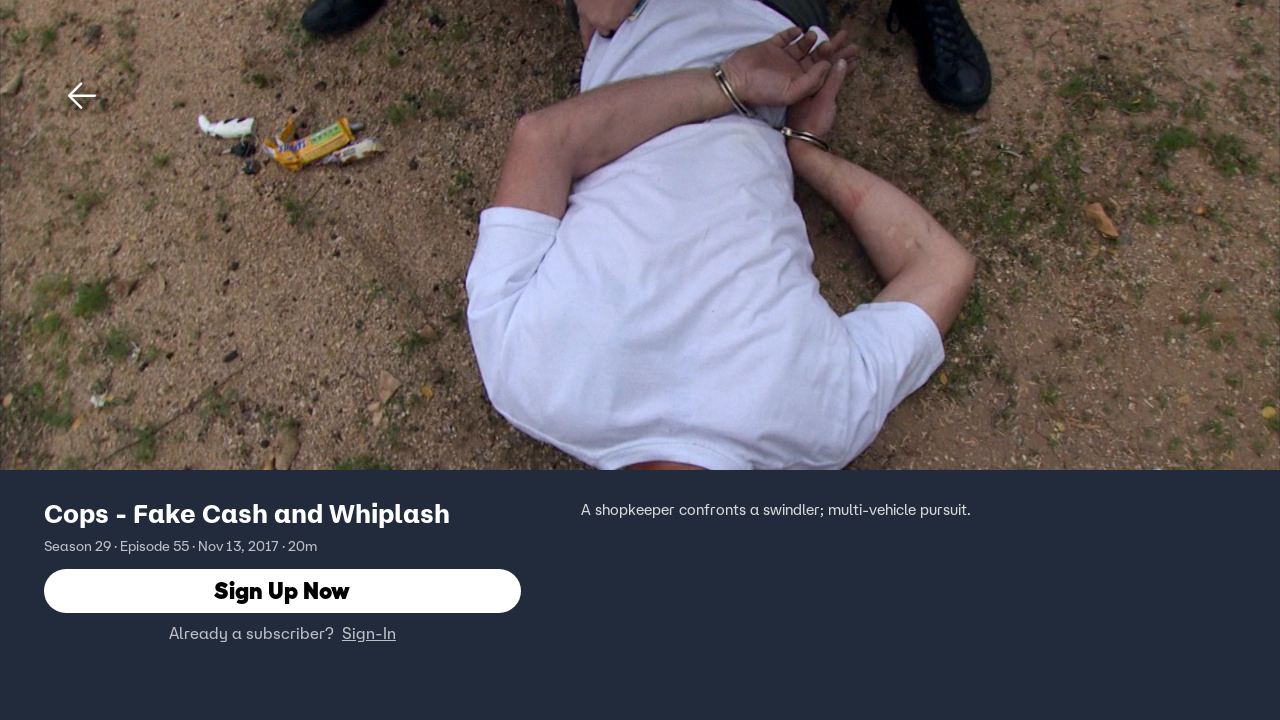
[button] (82, 96)
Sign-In (369, 633)
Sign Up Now (282, 590)
